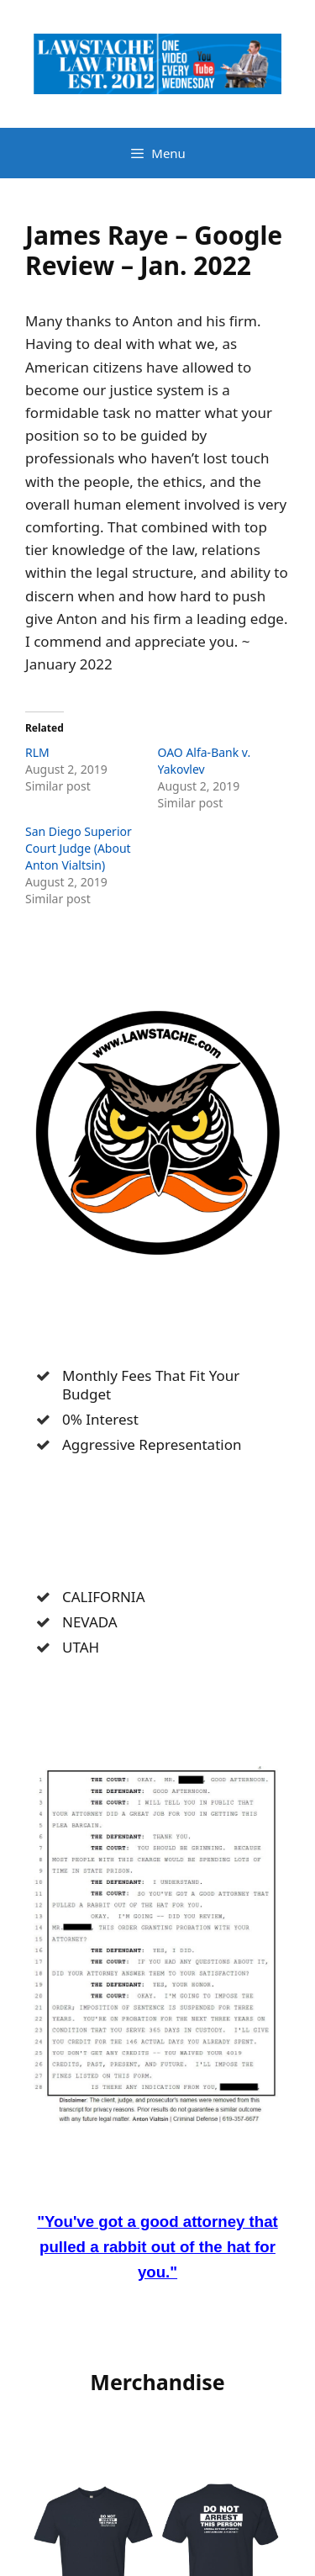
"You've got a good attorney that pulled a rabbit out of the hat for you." (157, 2247)
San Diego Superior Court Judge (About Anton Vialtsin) (78, 848)
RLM (37, 752)
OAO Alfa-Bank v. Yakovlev (204, 760)
